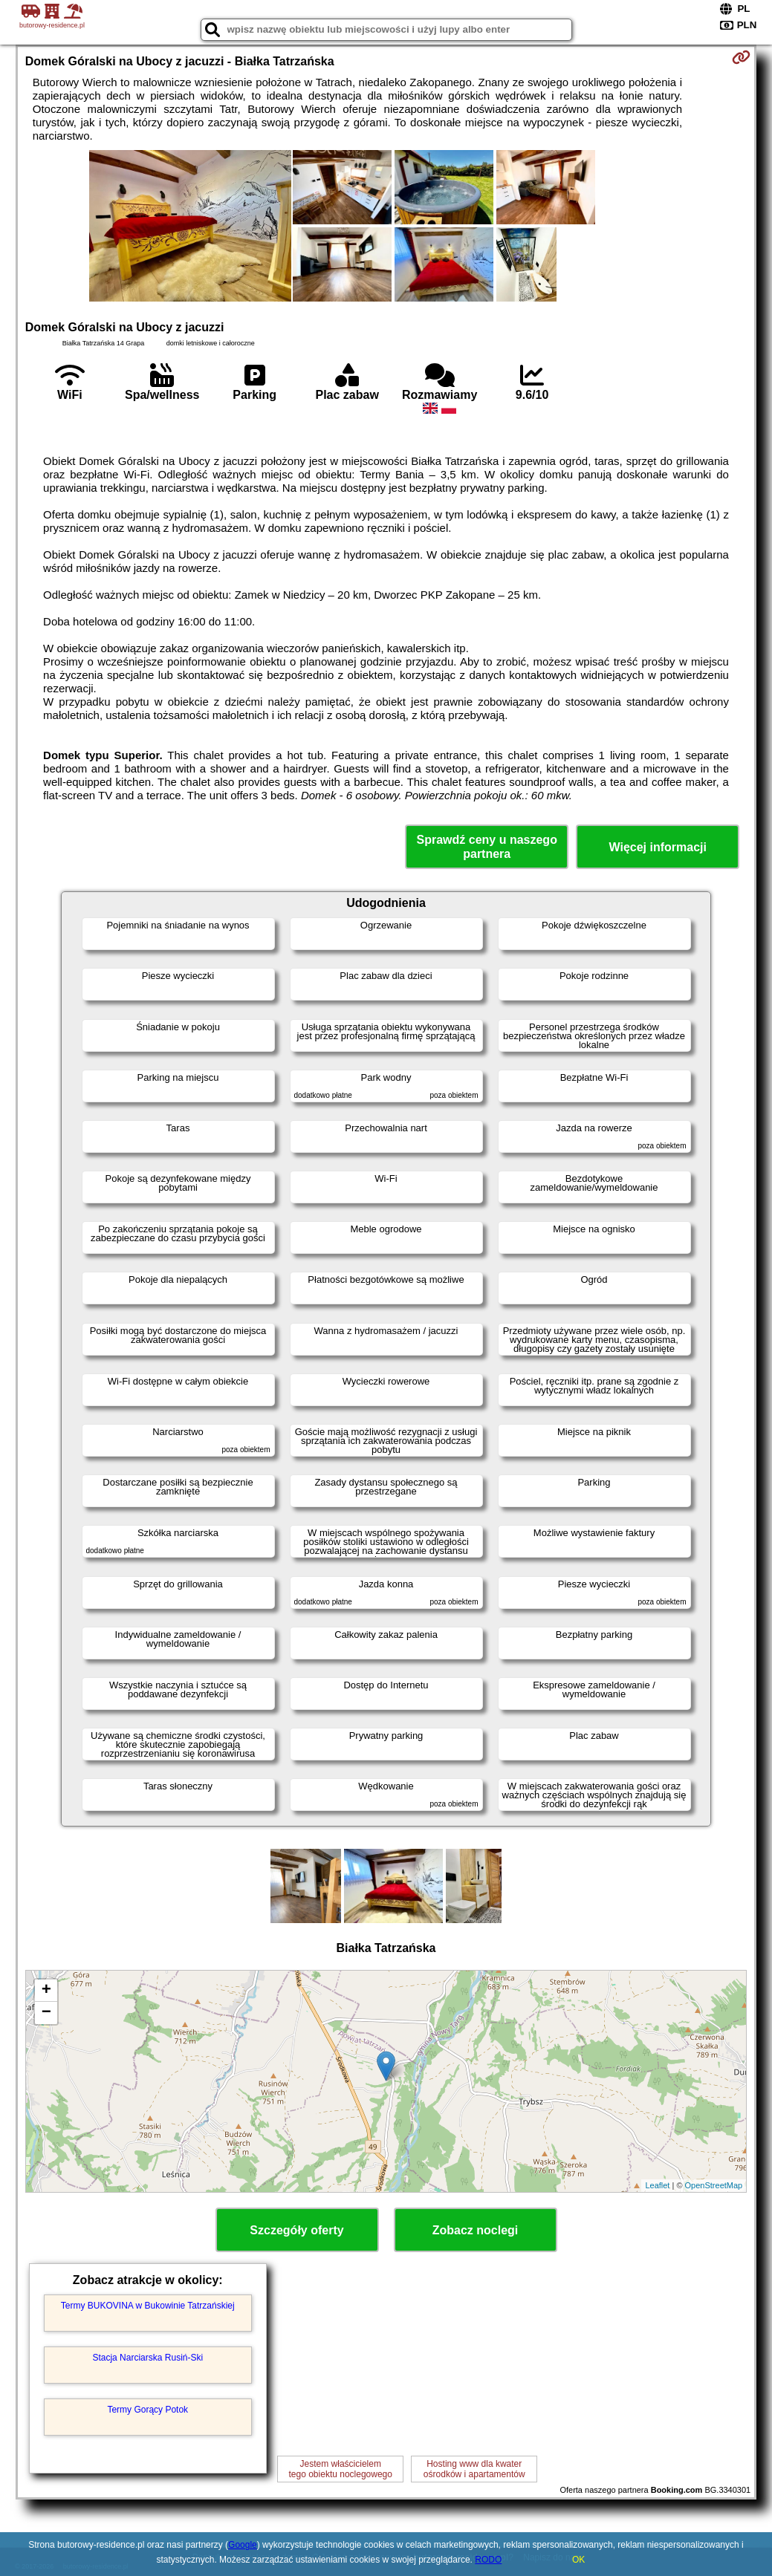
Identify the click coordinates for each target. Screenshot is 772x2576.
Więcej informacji (657, 847)
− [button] (46, 2013)
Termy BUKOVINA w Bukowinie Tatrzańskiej (148, 2305)
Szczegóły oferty (296, 2230)
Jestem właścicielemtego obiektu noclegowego (340, 2469)
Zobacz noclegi (475, 2230)
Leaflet (657, 2185)
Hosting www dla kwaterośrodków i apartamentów (474, 2469)
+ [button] (46, 1991)
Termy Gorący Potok (147, 2409)
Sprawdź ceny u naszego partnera (487, 846)
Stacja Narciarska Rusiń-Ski (147, 2357)
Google (242, 2545)
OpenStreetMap (714, 2185)
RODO (488, 2559)
